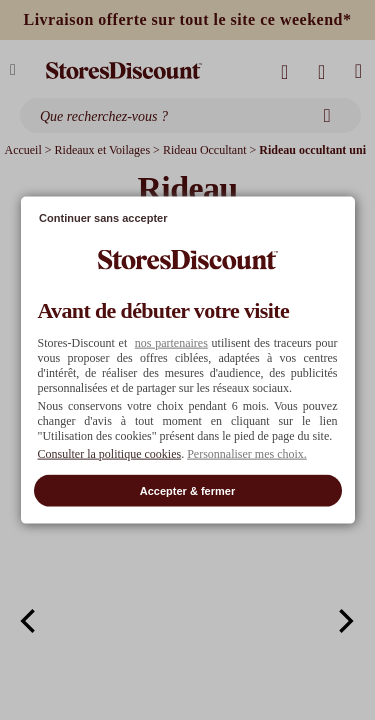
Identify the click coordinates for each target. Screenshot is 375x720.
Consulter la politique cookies (110, 453)
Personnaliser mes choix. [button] (247, 453)
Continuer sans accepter (103, 218)
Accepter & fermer (187, 490)
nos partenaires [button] (171, 342)
